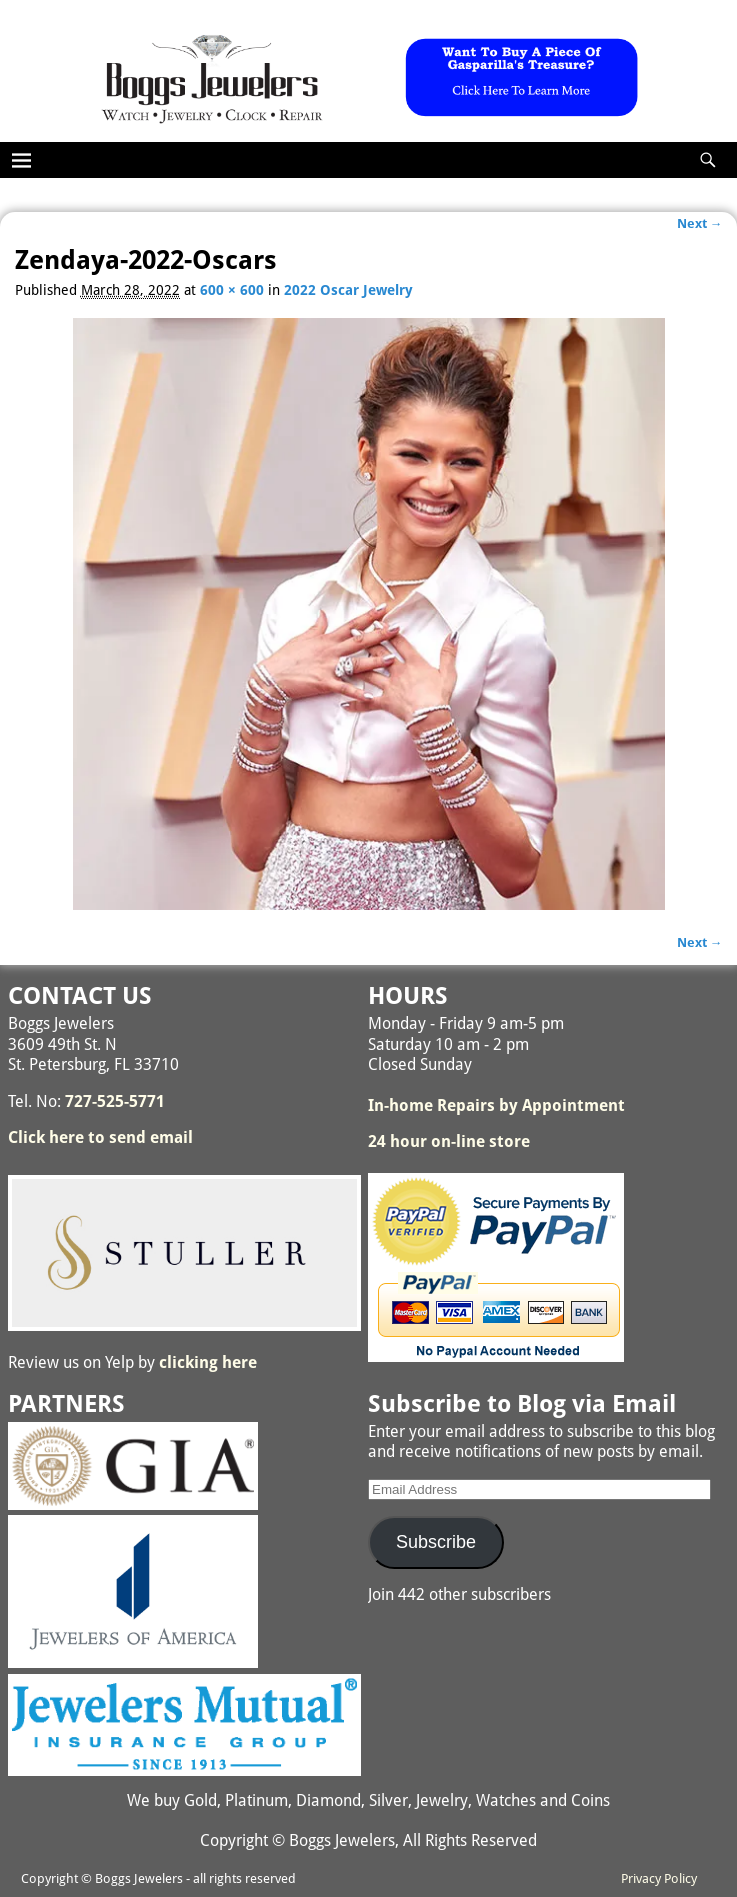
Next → (700, 223)
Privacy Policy (659, 1878)
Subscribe (436, 1542)
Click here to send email (100, 1137)
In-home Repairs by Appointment (496, 1105)
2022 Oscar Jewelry (348, 290)
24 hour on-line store (449, 1141)
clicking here (208, 1362)
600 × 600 (232, 290)
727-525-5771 (115, 1101)
